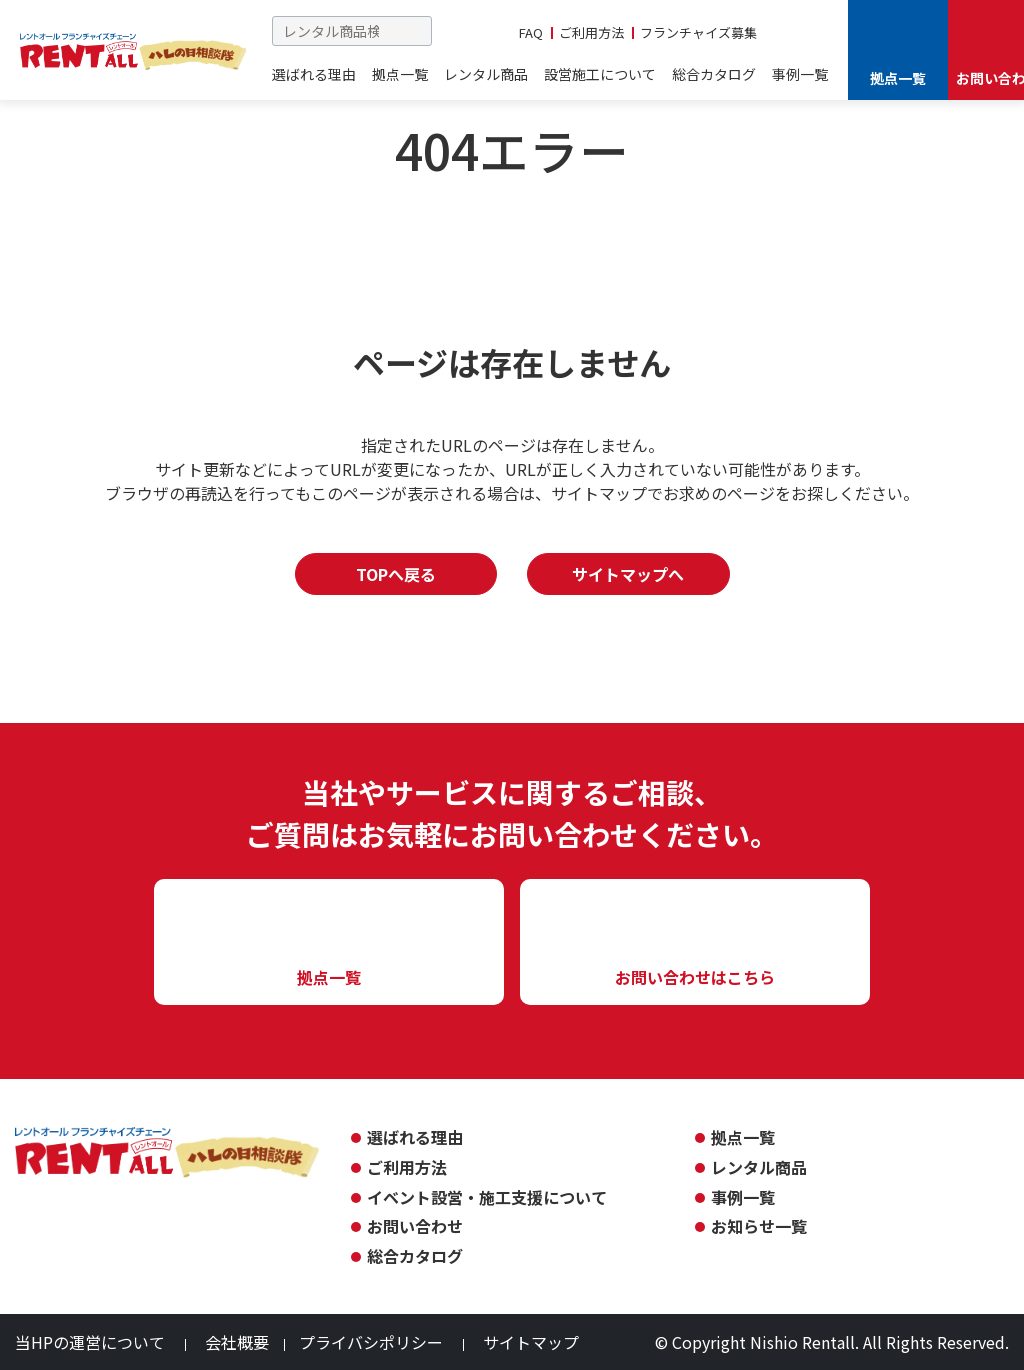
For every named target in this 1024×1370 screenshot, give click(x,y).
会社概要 (237, 1342)
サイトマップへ (628, 574)
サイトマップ (531, 1342)
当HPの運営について (90, 1342)
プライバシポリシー (371, 1342)
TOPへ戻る (396, 574)
